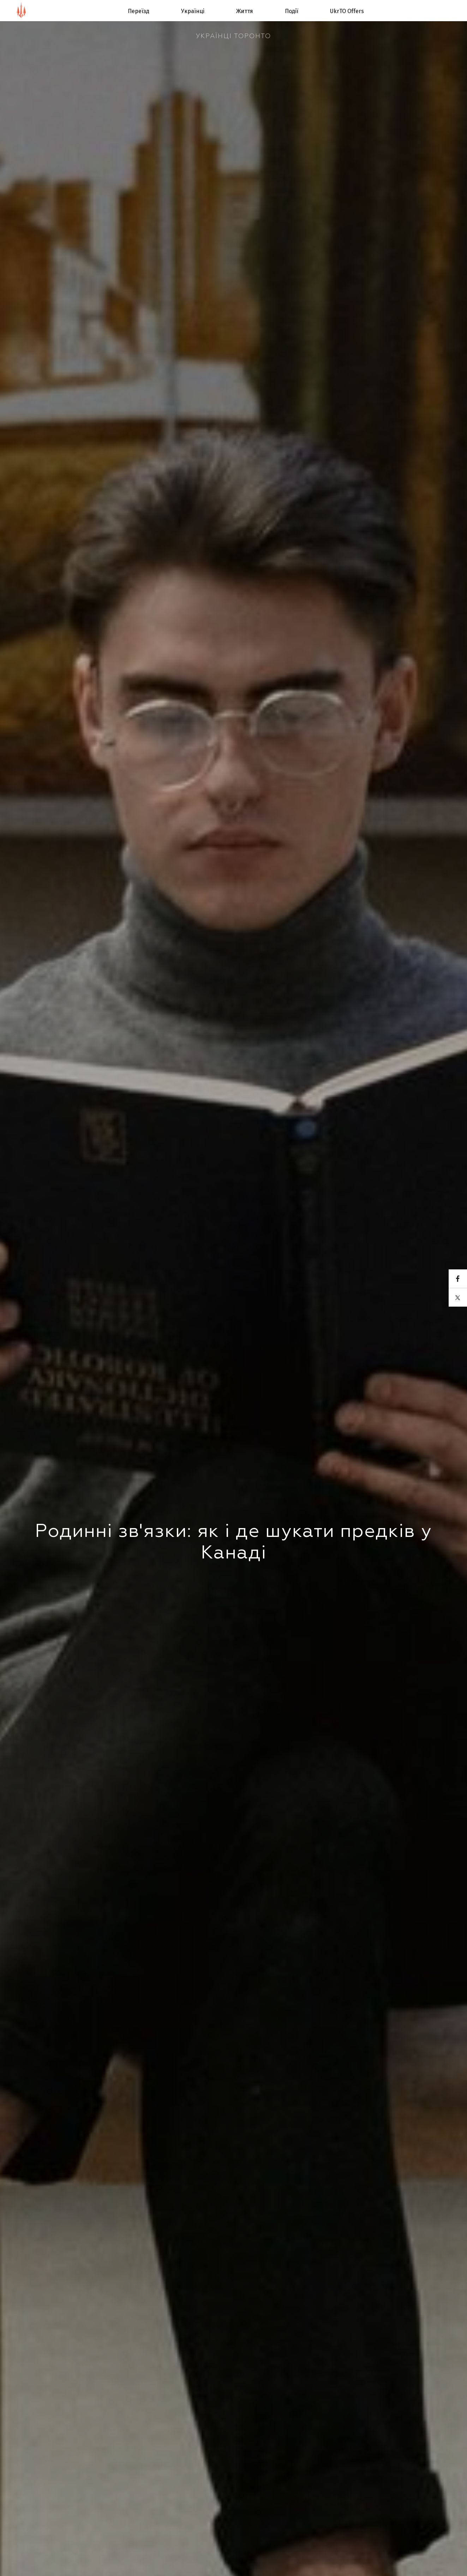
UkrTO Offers (347, 11)
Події (291, 11)
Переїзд (138, 11)
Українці (192, 11)
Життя (244, 11)
